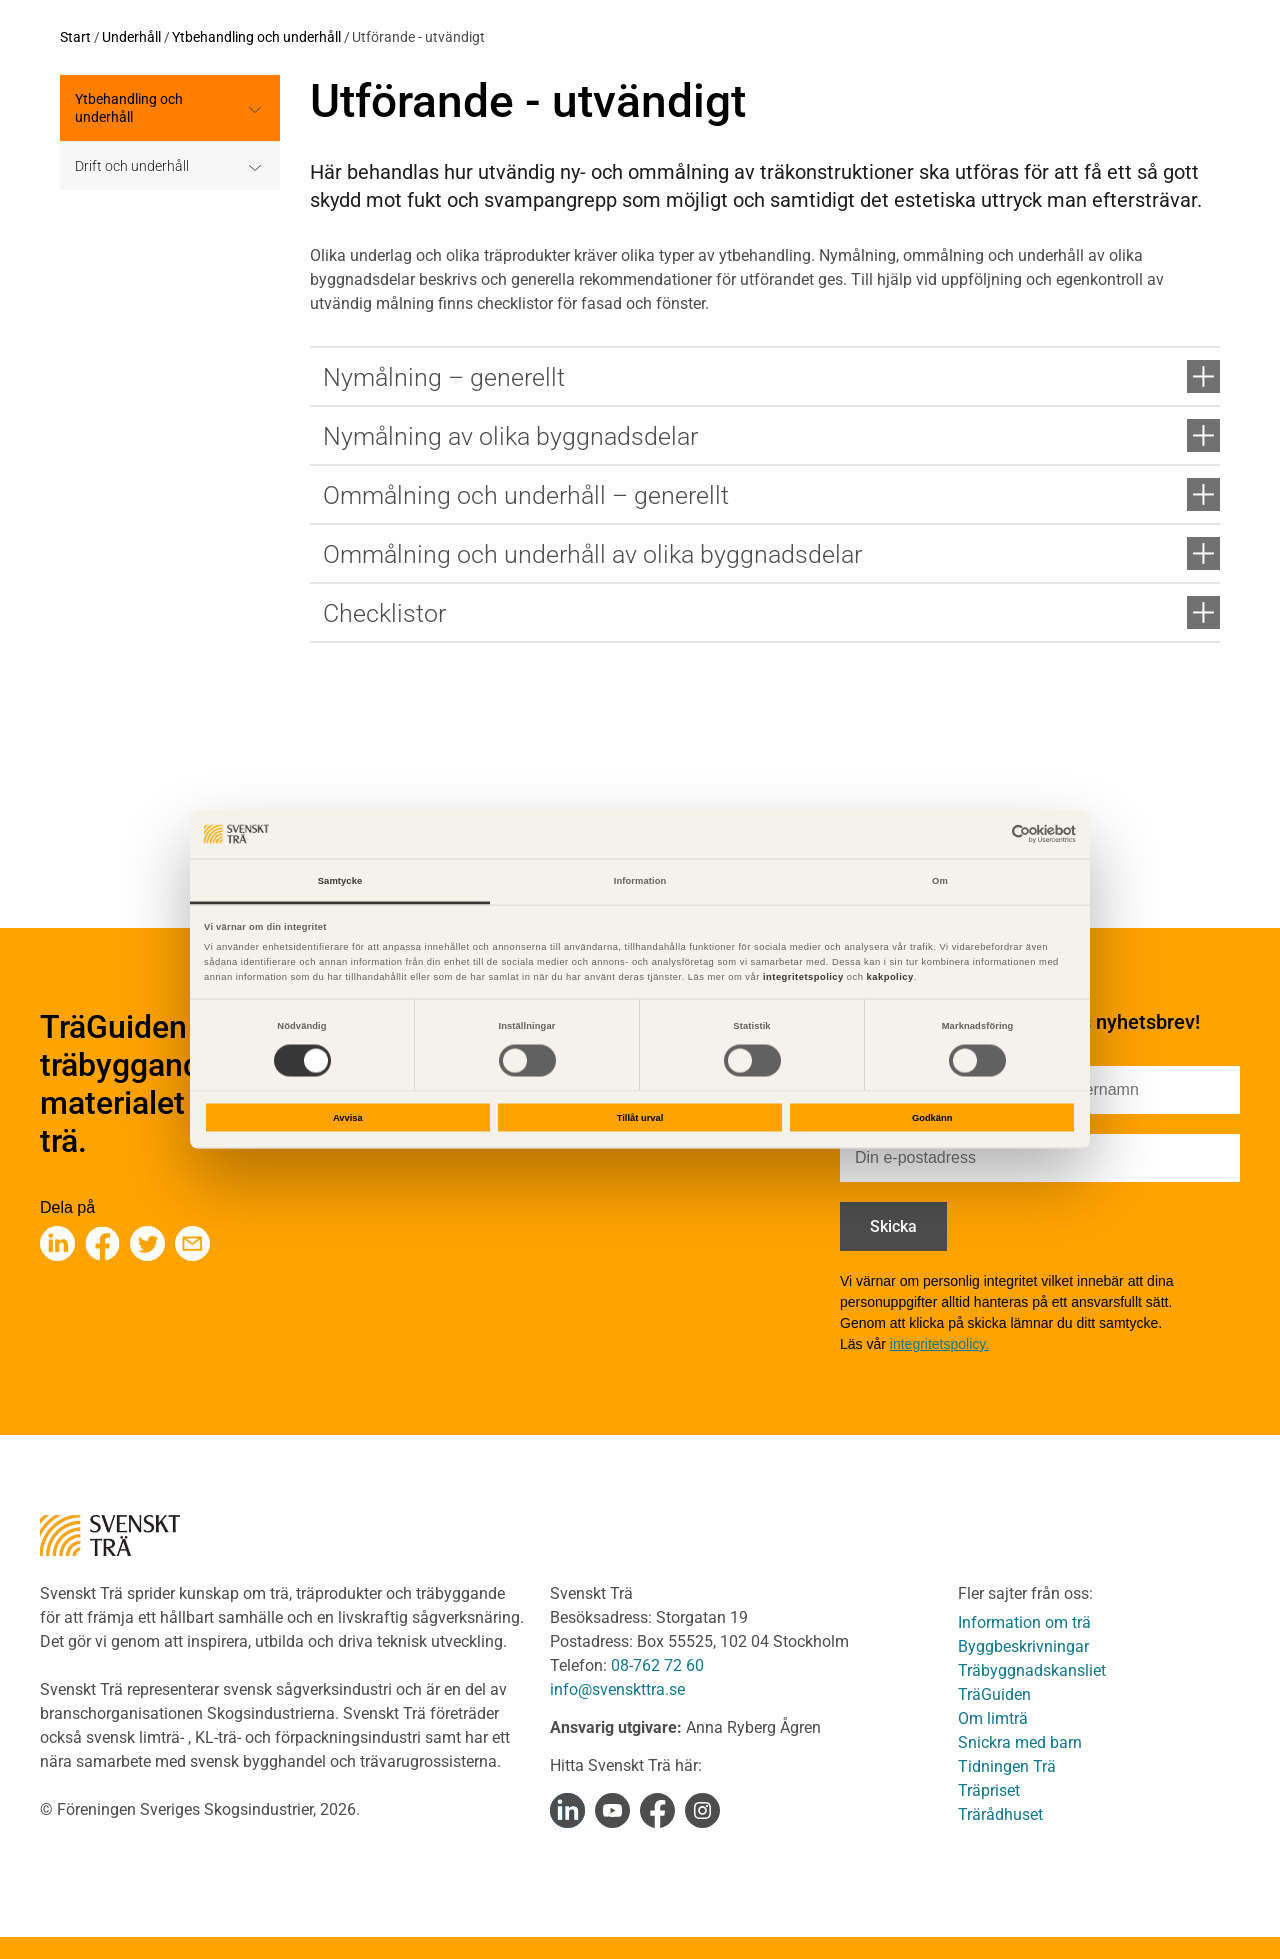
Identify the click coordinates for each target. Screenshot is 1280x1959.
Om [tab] (940, 880)
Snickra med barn (1020, 1742)
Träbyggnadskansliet (1032, 1670)
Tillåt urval (640, 1118)
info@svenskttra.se (617, 1689)
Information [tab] (640, 880)
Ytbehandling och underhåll (256, 37)
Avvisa (348, 1118)
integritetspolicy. (939, 1344)
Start (75, 37)
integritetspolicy (802, 977)
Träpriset (989, 1790)
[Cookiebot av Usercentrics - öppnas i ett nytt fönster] (988, 834)
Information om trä (1024, 1622)
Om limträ (993, 1718)
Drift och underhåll (132, 166)
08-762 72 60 (657, 1665)
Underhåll (131, 37)
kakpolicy (890, 977)
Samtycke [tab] (340, 880)
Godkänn (932, 1118)
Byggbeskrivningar (1023, 1646)
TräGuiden (994, 1694)
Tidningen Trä (1007, 1766)
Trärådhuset (1000, 1814)
